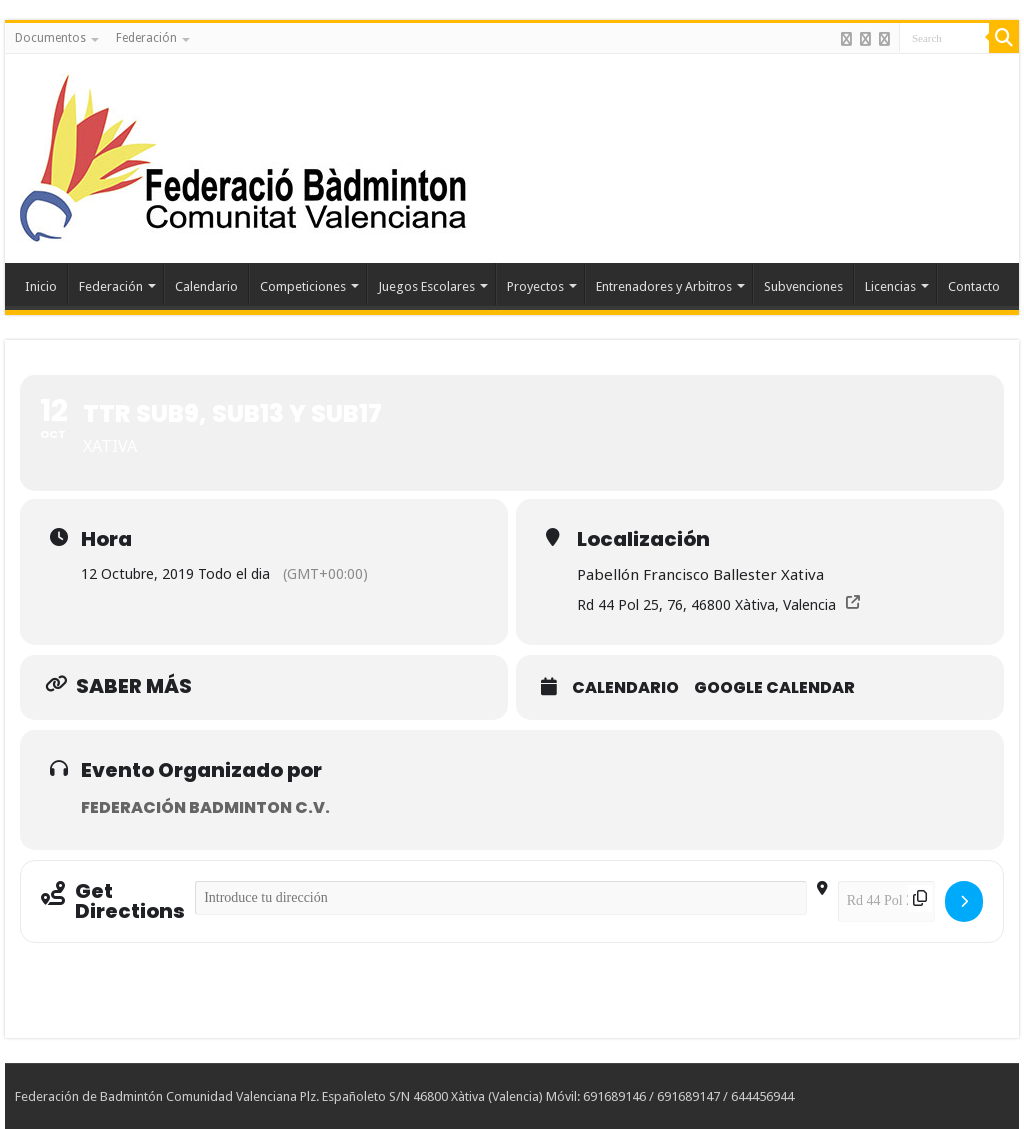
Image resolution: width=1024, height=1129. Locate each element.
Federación (146, 38)
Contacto (974, 286)
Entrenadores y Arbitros (664, 286)
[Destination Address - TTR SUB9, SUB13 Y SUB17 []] (886, 901)
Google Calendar (774, 688)
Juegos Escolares (426, 286)
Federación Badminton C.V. (205, 807)
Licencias (890, 286)
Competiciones (303, 286)
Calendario (206, 286)
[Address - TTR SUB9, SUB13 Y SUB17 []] (501, 898)
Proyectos (535, 286)
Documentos (50, 38)
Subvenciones (803, 286)
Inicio (41, 286)
